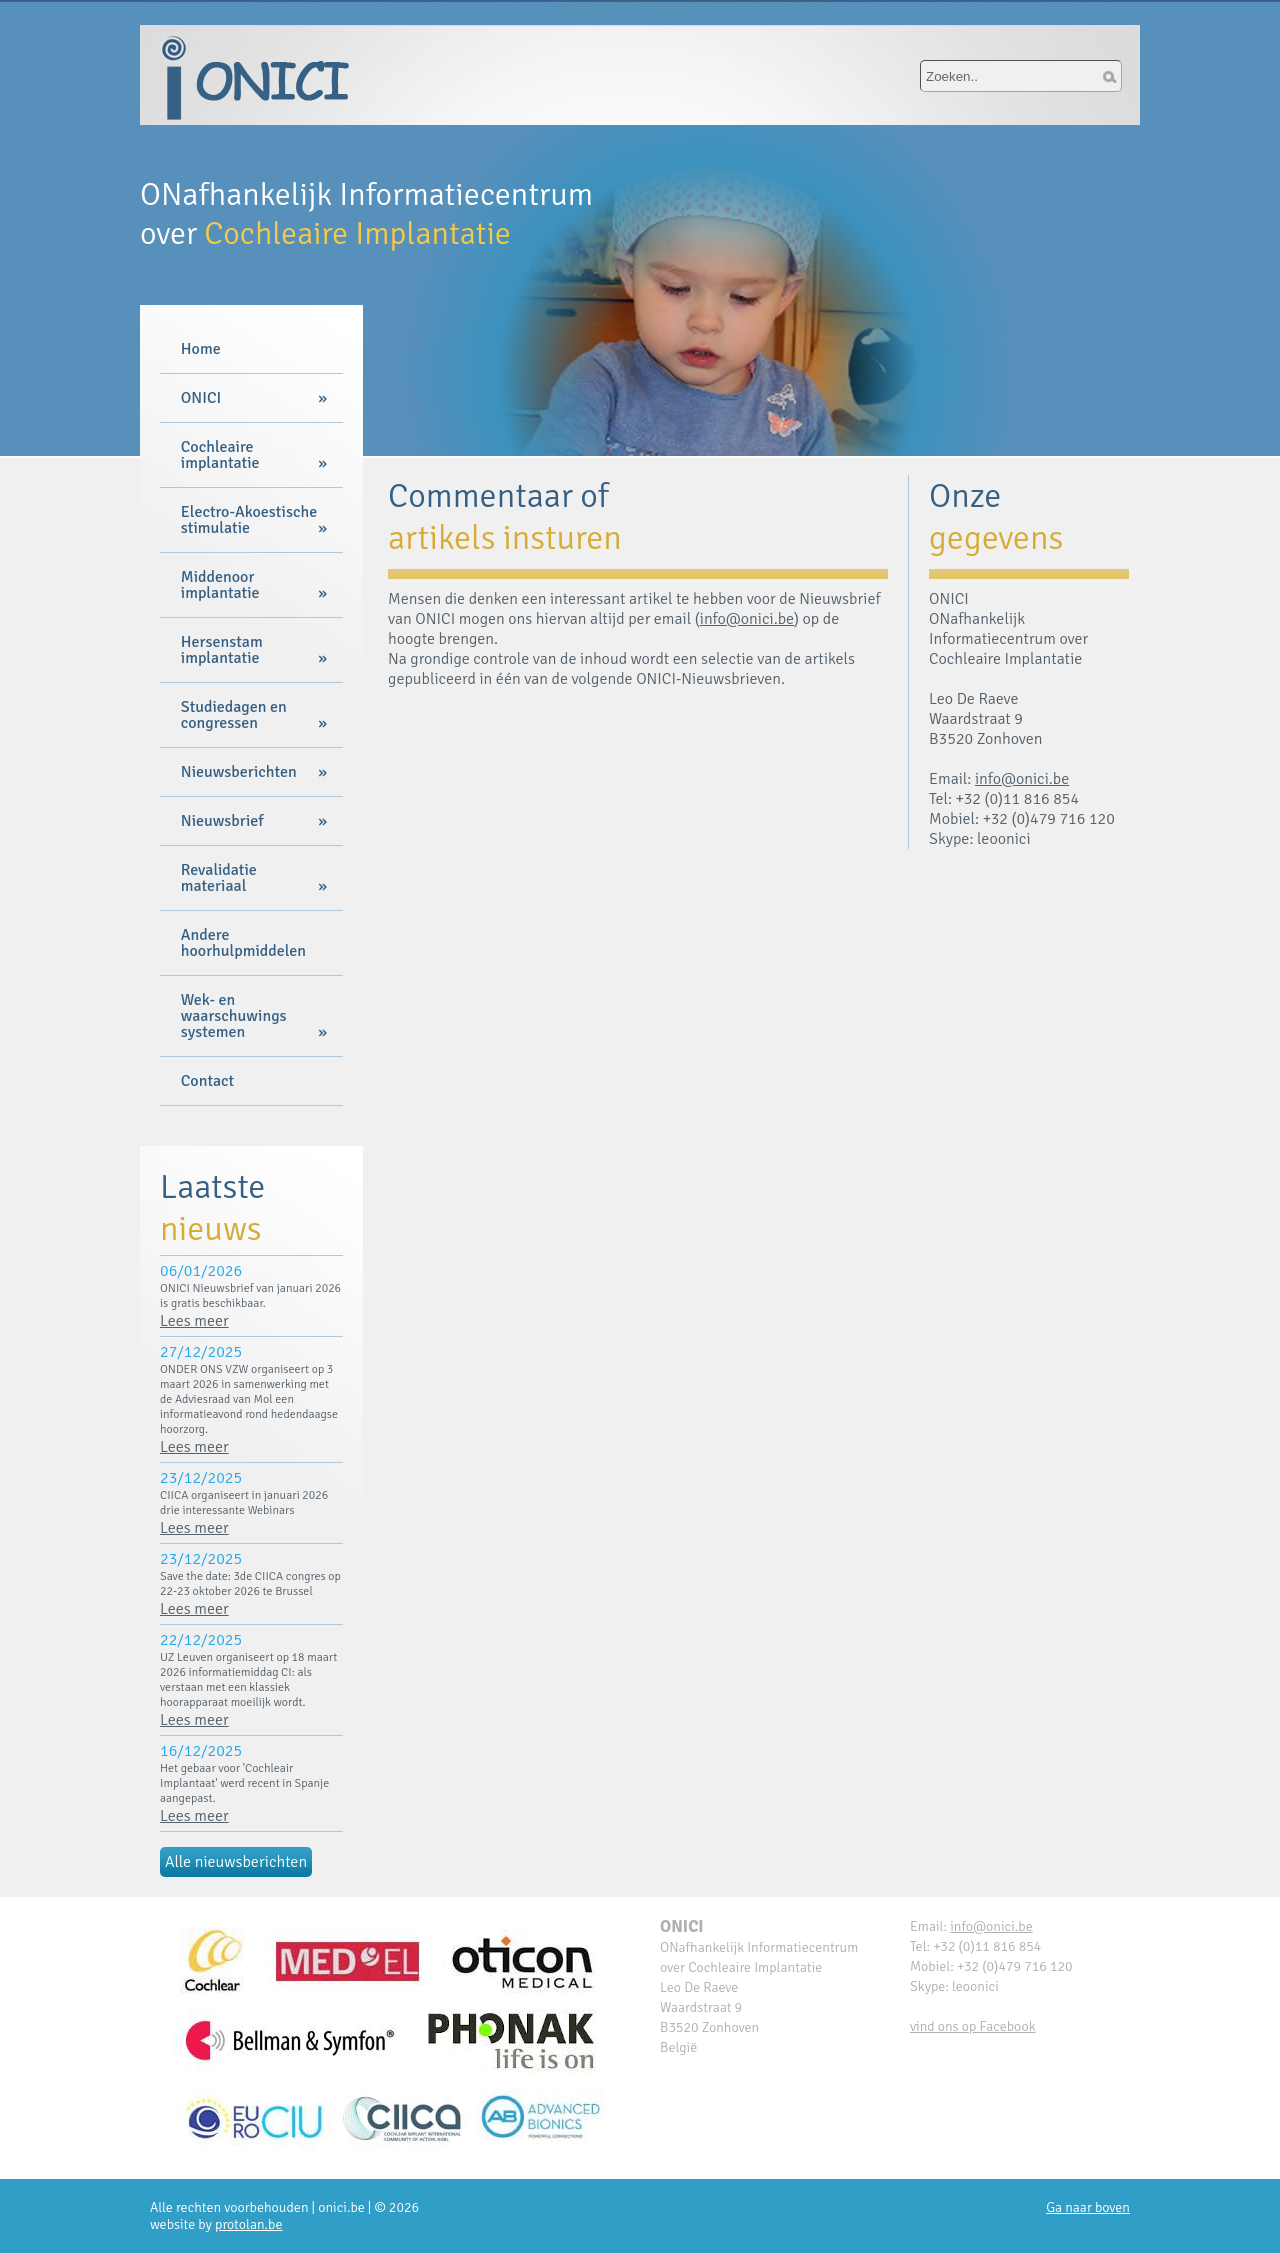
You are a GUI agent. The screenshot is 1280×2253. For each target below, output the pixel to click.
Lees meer (194, 1321)
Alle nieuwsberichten (236, 1862)
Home (201, 349)
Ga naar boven (1088, 2207)
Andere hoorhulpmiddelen (243, 943)
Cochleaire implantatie (220, 455)
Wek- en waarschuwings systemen (234, 1016)
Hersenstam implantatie (222, 650)
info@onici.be (747, 619)
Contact (207, 1081)
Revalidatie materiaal (219, 878)
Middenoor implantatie (220, 585)
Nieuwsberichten (239, 772)
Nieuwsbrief (222, 821)
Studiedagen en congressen (234, 715)
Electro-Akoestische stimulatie (249, 520)
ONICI (201, 398)
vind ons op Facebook (973, 2026)
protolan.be (248, 2224)
